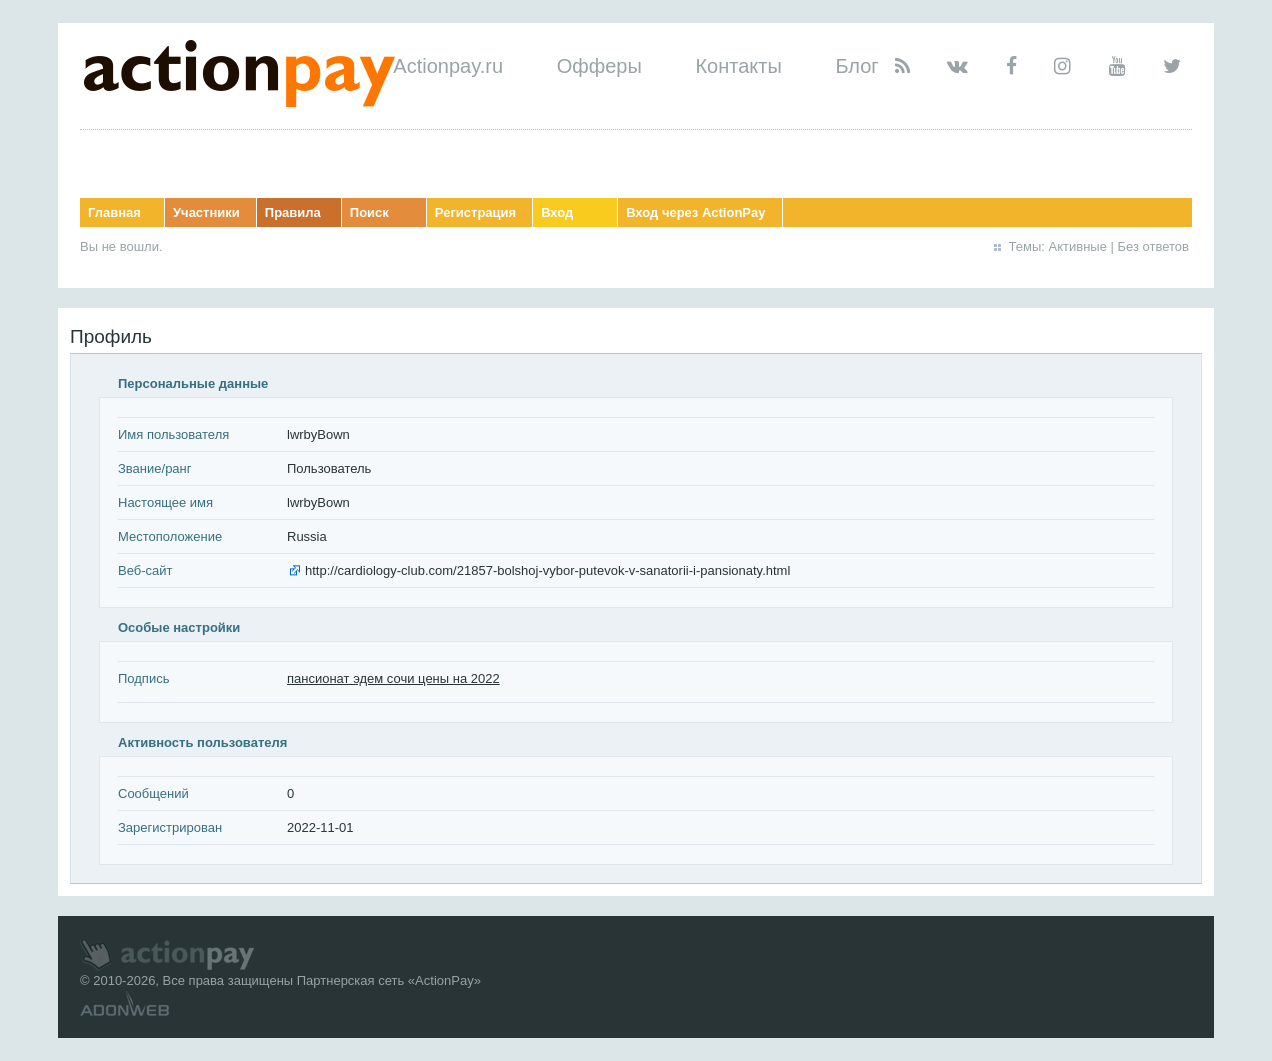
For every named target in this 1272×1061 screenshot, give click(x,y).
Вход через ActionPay (695, 212)
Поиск (369, 212)
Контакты (738, 66)
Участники (206, 212)
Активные (1078, 246)
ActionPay (444, 980)
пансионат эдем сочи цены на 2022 (393, 678)
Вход (557, 212)
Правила (293, 212)
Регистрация (475, 212)
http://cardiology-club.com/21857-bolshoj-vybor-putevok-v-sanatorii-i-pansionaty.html (547, 570)
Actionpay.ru (448, 66)
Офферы (599, 66)
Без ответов (1153, 246)
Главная (114, 212)
